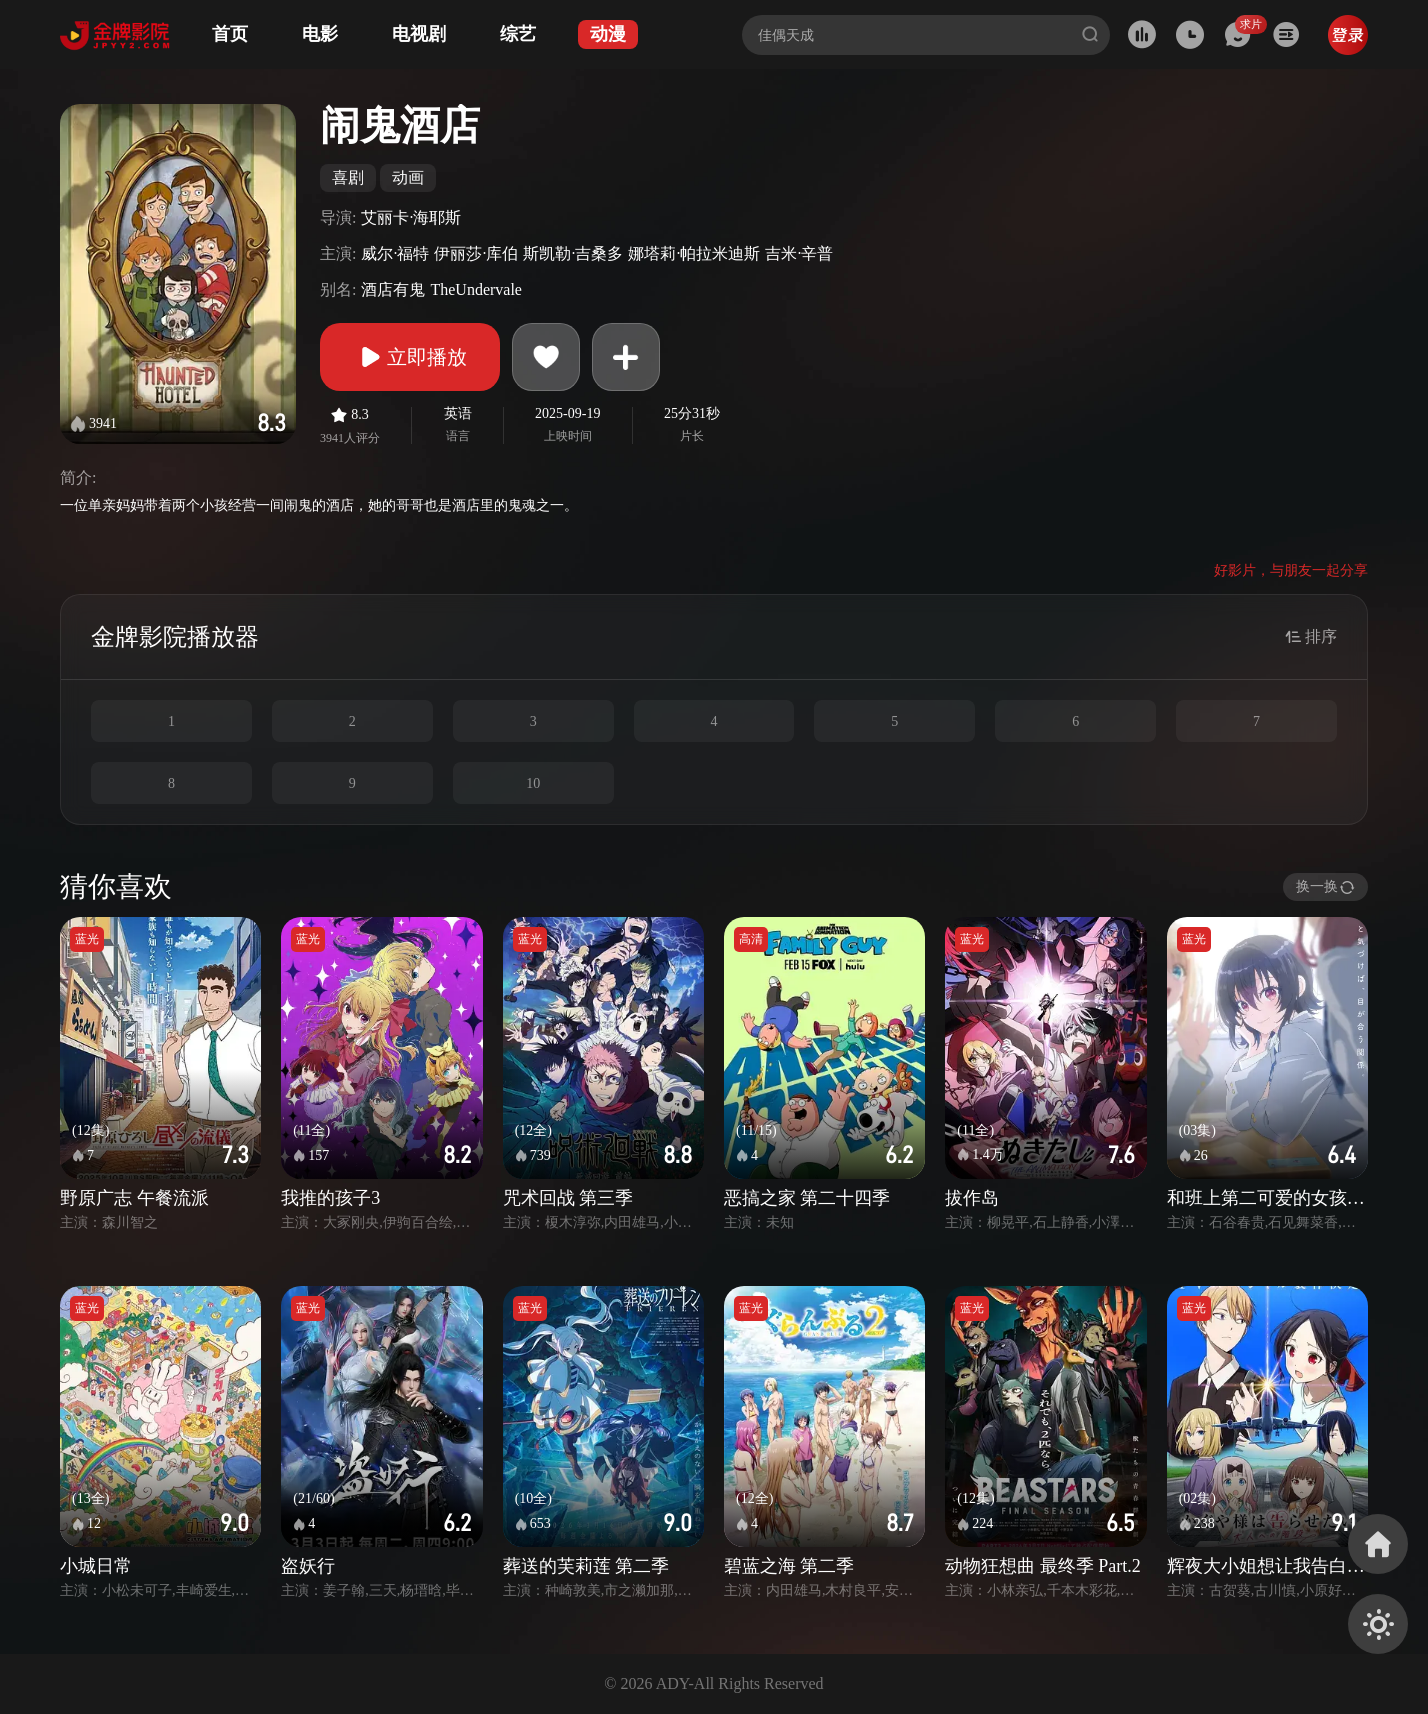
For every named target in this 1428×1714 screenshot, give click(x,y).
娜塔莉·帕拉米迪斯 (694, 253)
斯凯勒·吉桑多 (573, 253)
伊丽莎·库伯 (476, 253)
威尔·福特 (395, 253)
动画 (408, 177)
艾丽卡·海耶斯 (411, 217)
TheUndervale (476, 289)
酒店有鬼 (393, 289)
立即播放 (410, 357)
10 (533, 783)
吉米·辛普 (799, 253)
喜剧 (348, 177)
